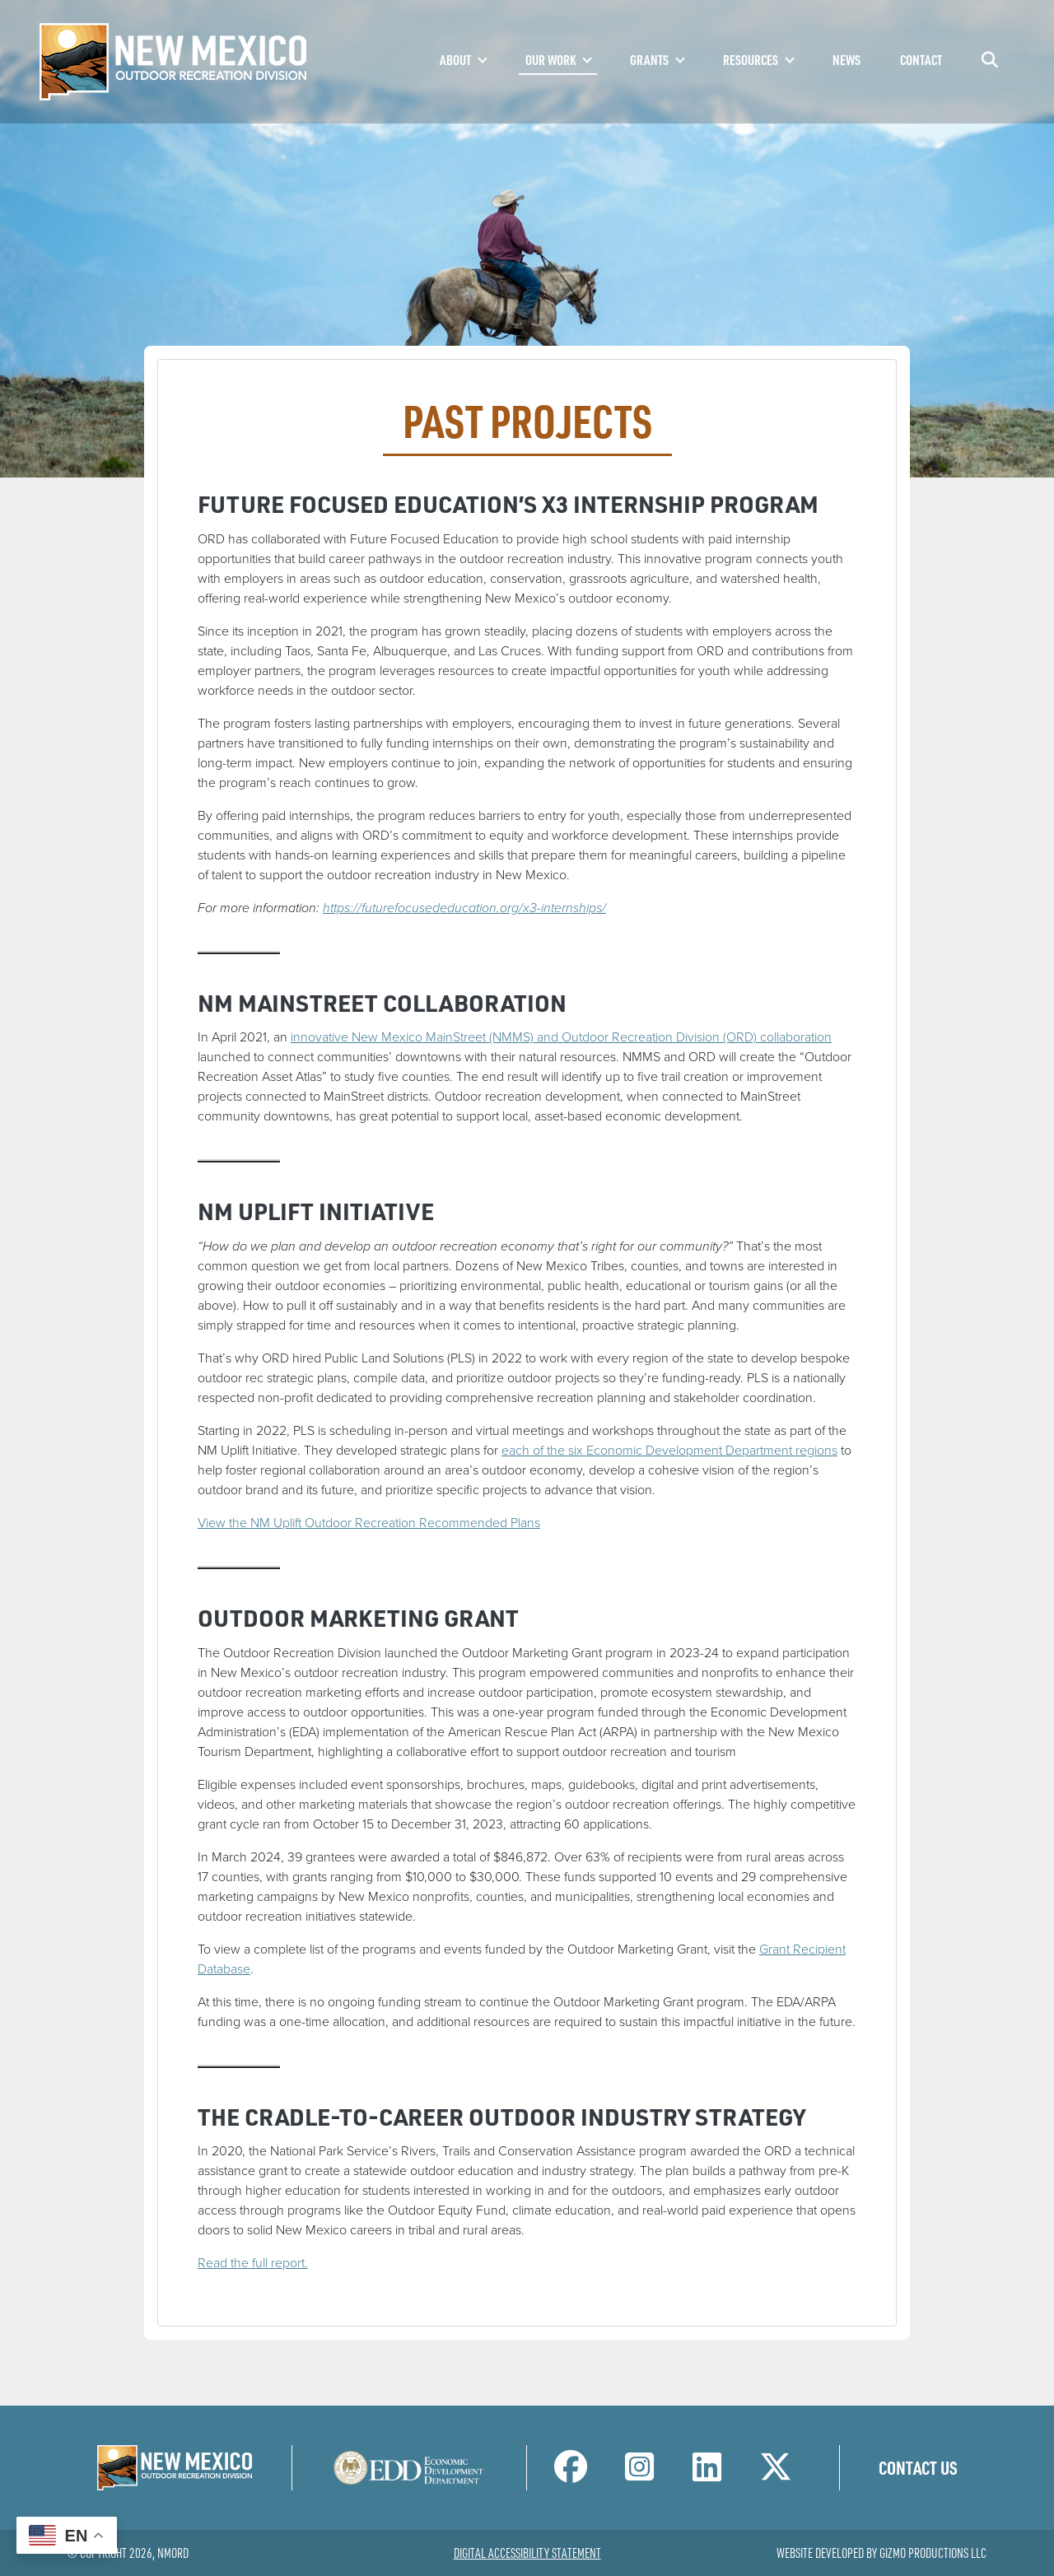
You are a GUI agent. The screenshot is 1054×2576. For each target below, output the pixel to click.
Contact (921, 59)
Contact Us (918, 2467)
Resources (750, 59)
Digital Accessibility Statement (527, 2553)
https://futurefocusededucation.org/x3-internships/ (464, 907)
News (846, 59)
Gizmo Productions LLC (932, 2553)
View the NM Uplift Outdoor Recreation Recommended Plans (369, 1522)
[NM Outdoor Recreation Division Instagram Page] (639, 2474)
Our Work (550, 59)
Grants (649, 59)
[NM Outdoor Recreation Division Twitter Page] (775, 2474)
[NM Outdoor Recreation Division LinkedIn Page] (707, 2474)
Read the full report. (253, 2262)
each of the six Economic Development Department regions (669, 1450)
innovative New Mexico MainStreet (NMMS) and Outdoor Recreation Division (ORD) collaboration (561, 1036)
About (455, 59)
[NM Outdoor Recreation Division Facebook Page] (570, 2474)
